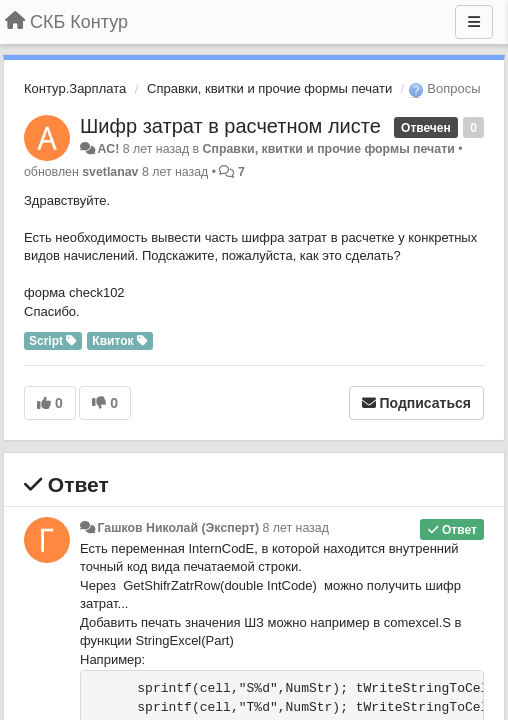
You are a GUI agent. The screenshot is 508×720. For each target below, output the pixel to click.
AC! (108, 149)
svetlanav (110, 172)
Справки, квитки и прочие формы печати (269, 88)
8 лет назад (296, 528)
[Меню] (474, 22)
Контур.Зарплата (75, 88)
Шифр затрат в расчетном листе (230, 126)
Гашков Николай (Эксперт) (178, 528)
